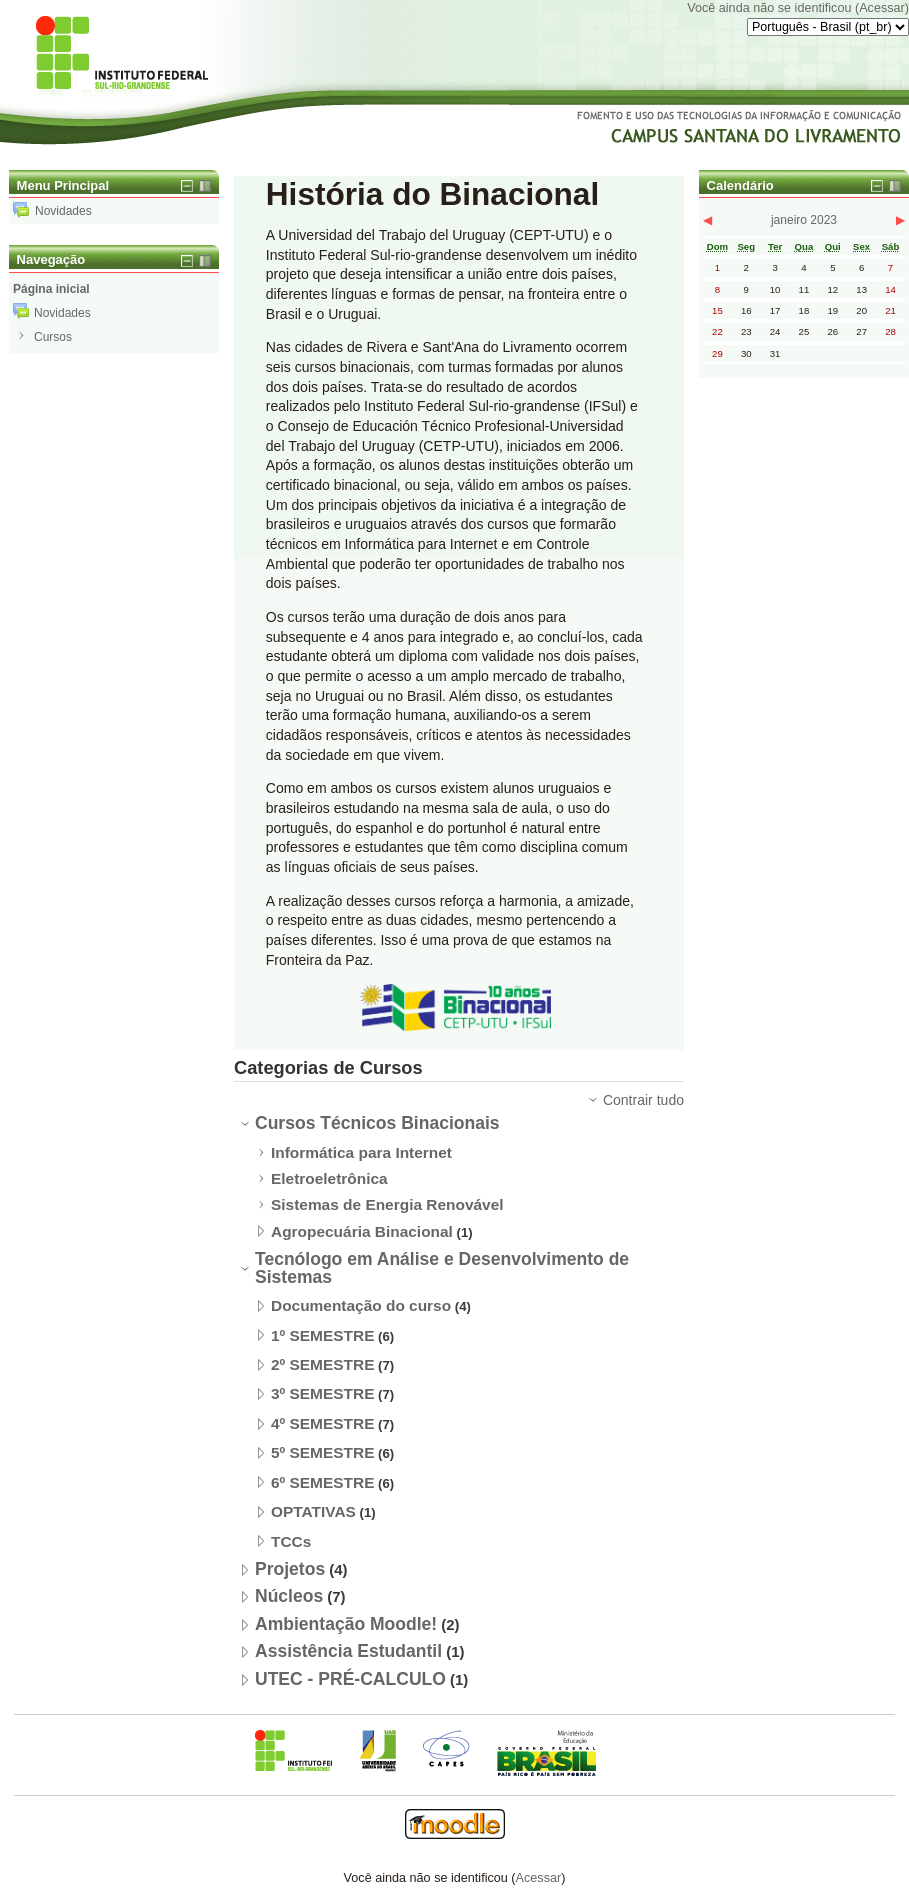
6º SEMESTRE (322, 1482)
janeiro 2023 (804, 220)
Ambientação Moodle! (346, 1624)
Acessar (882, 8)
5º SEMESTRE (322, 1452)
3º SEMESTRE (322, 1393)
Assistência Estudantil (348, 1651)
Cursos (53, 337)
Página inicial (51, 289)
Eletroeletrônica (329, 1178)
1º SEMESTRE (322, 1335)
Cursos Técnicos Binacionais (377, 1123)
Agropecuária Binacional (362, 1231)
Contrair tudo (643, 1100)
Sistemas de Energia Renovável (387, 1204)
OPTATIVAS (313, 1511)
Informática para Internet (361, 1152)
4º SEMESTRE (322, 1423)
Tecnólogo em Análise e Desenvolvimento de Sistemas (442, 1268)
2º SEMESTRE (322, 1364)
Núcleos (289, 1596)
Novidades (52, 211)
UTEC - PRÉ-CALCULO (350, 1679)
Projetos (290, 1569)
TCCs (291, 1541)
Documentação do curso (361, 1305)
